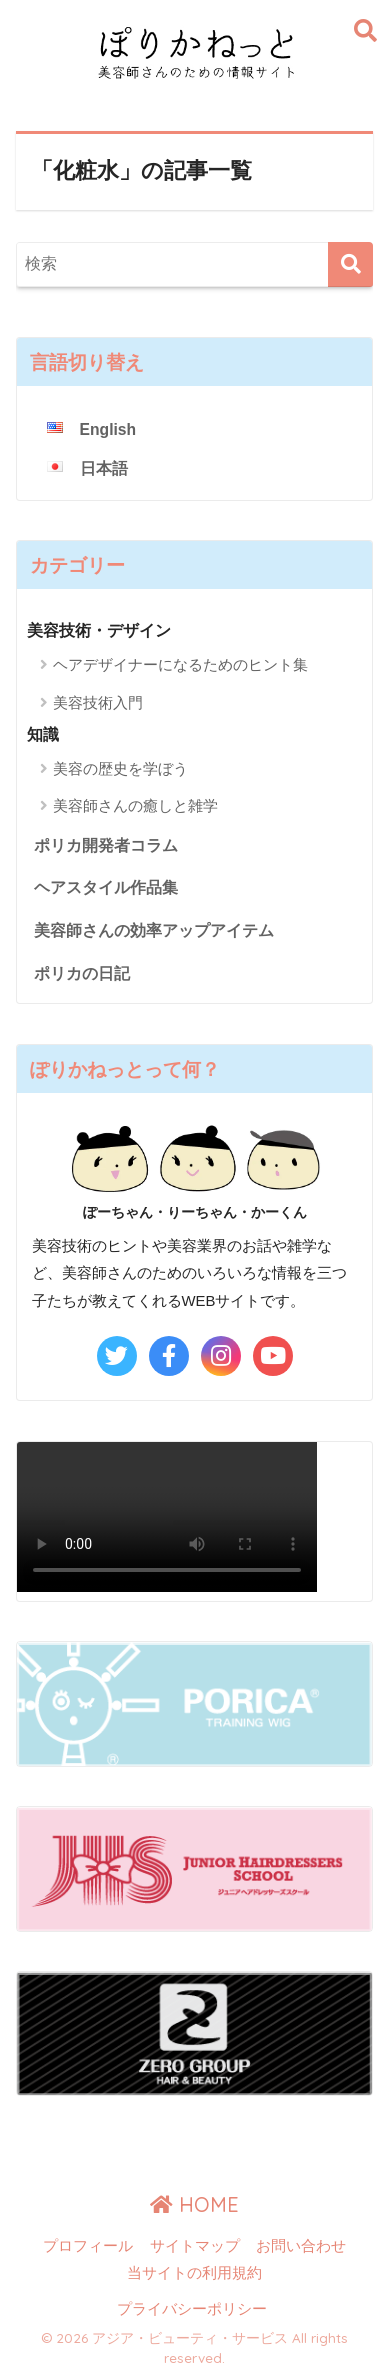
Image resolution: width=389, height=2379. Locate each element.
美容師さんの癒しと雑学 (135, 805)
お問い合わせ (301, 2246)
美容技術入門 (98, 702)
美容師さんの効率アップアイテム (154, 930)
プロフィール (88, 2246)
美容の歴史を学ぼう (120, 768)
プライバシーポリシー (192, 2309)
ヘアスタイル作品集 (106, 887)
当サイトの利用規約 (194, 2273)
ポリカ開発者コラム (106, 845)
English (108, 429)
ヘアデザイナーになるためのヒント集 (180, 664)
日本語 (104, 468)
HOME (194, 2204)
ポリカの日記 (82, 973)
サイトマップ (195, 2246)
